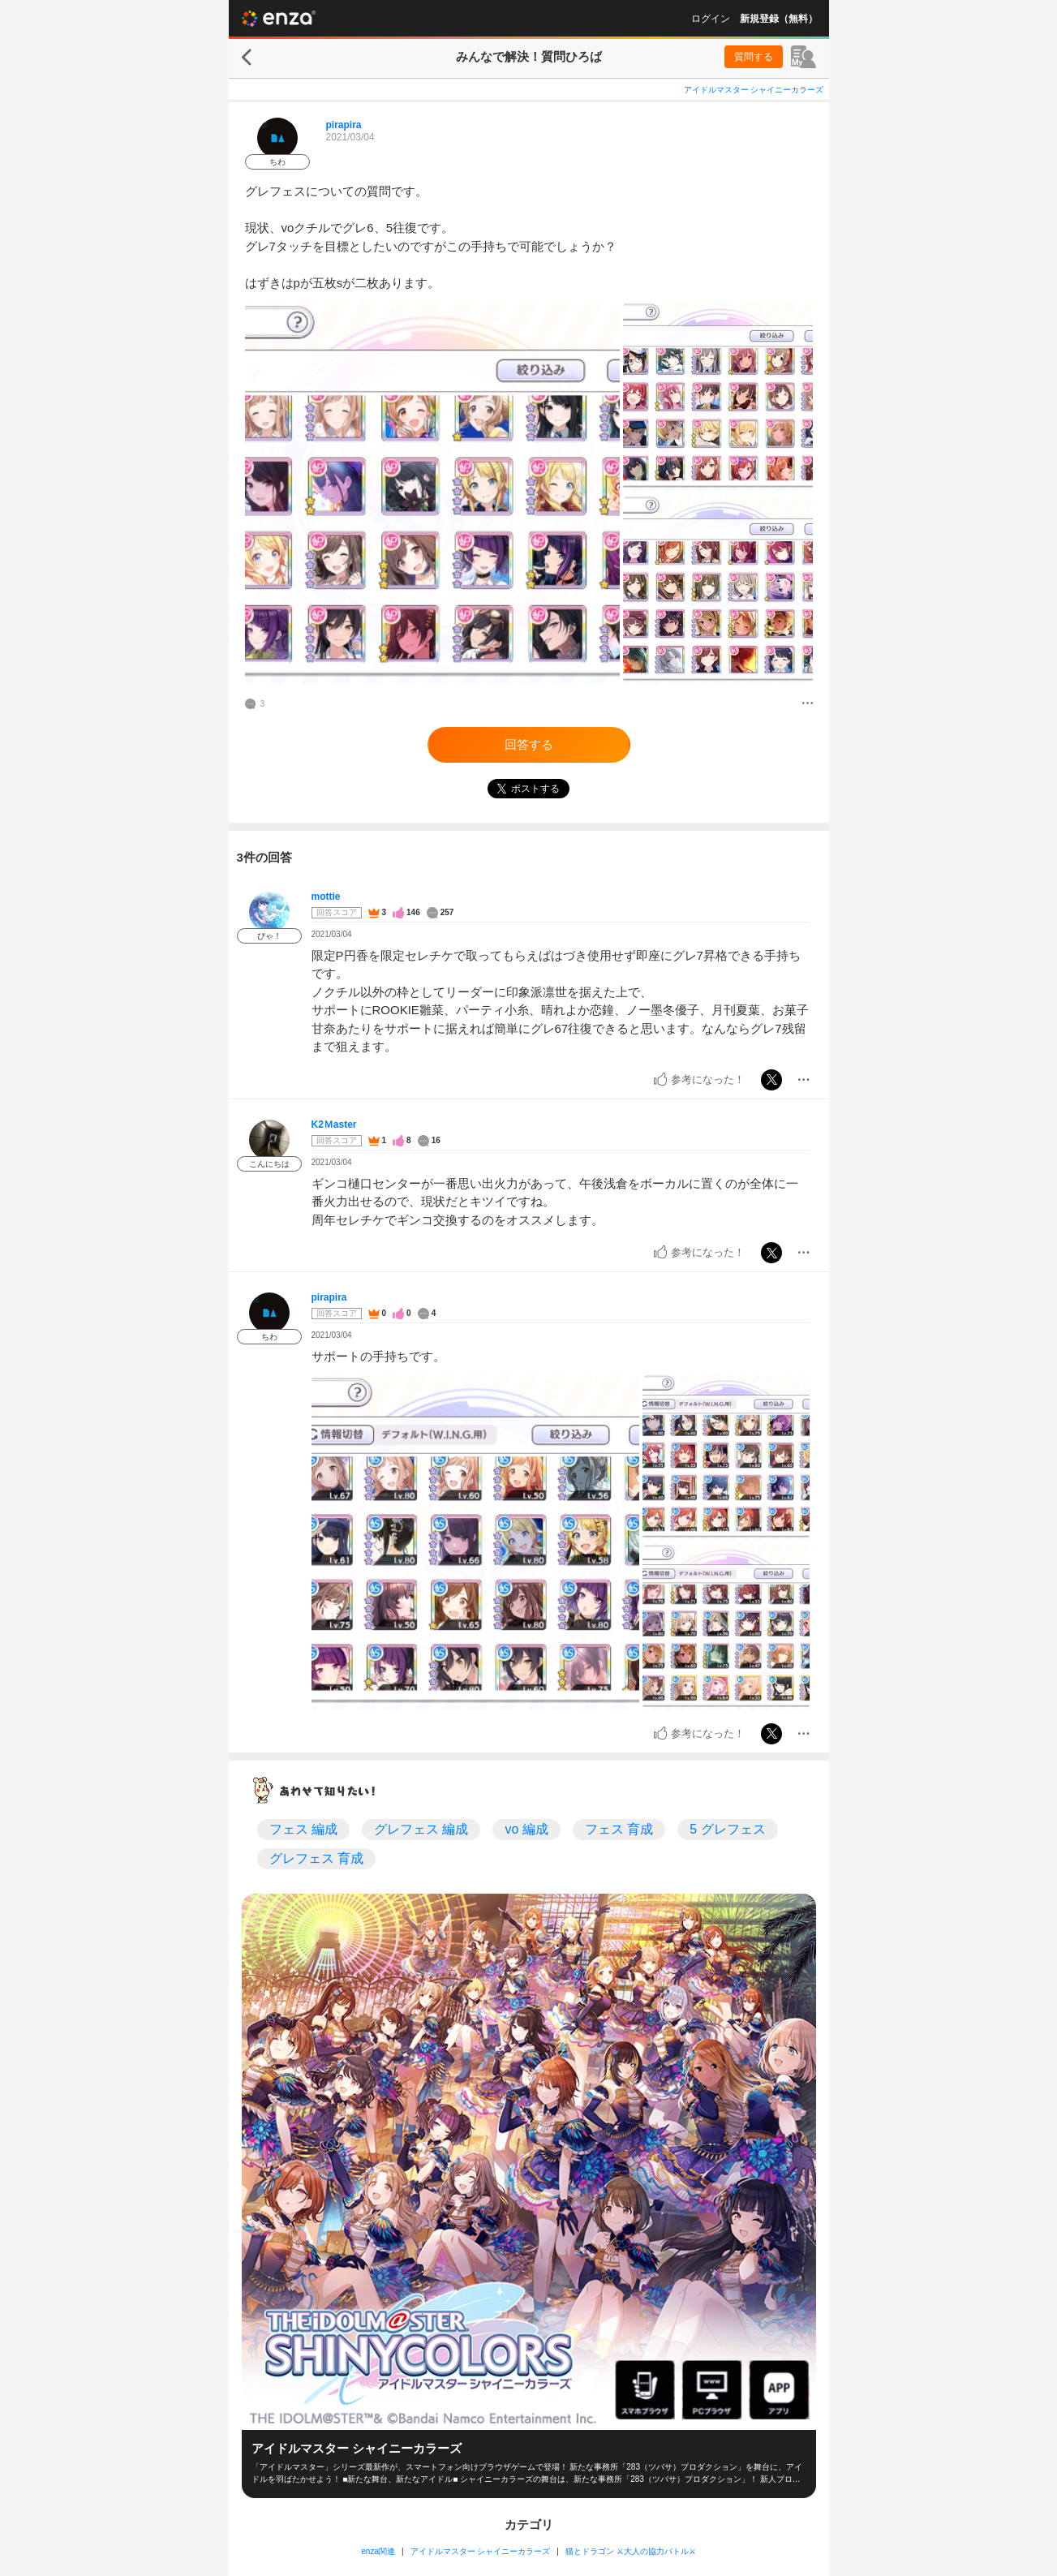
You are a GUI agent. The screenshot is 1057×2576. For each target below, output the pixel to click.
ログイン (710, 18)
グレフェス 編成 (421, 1829)
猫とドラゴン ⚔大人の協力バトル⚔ (630, 2551)
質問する (753, 56)
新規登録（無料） (779, 18)
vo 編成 (526, 1829)
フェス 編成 (303, 1829)
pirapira (344, 125)
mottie (326, 896)
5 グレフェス (727, 1829)
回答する (529, 744)
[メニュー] (807, 704)
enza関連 (378, 2551)
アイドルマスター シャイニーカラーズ (754, 89)
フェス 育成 (619, 1829)
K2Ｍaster (334, 1124)
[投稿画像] (432, 493)
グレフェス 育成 (316, 1858)
